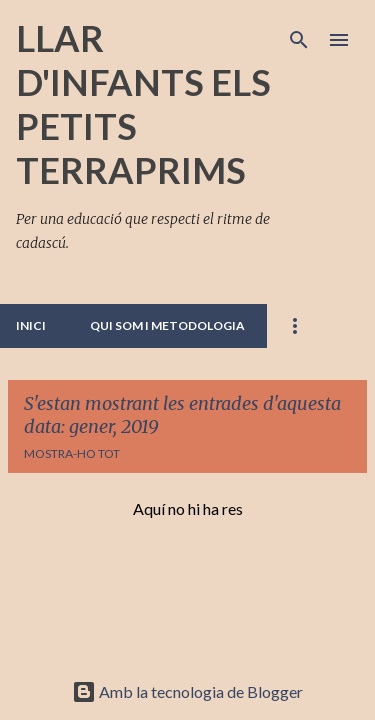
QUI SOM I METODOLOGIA (167, 325)
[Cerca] (299, 40)
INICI (31, 325)
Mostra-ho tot (72, 453)
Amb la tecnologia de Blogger (187, 691)
